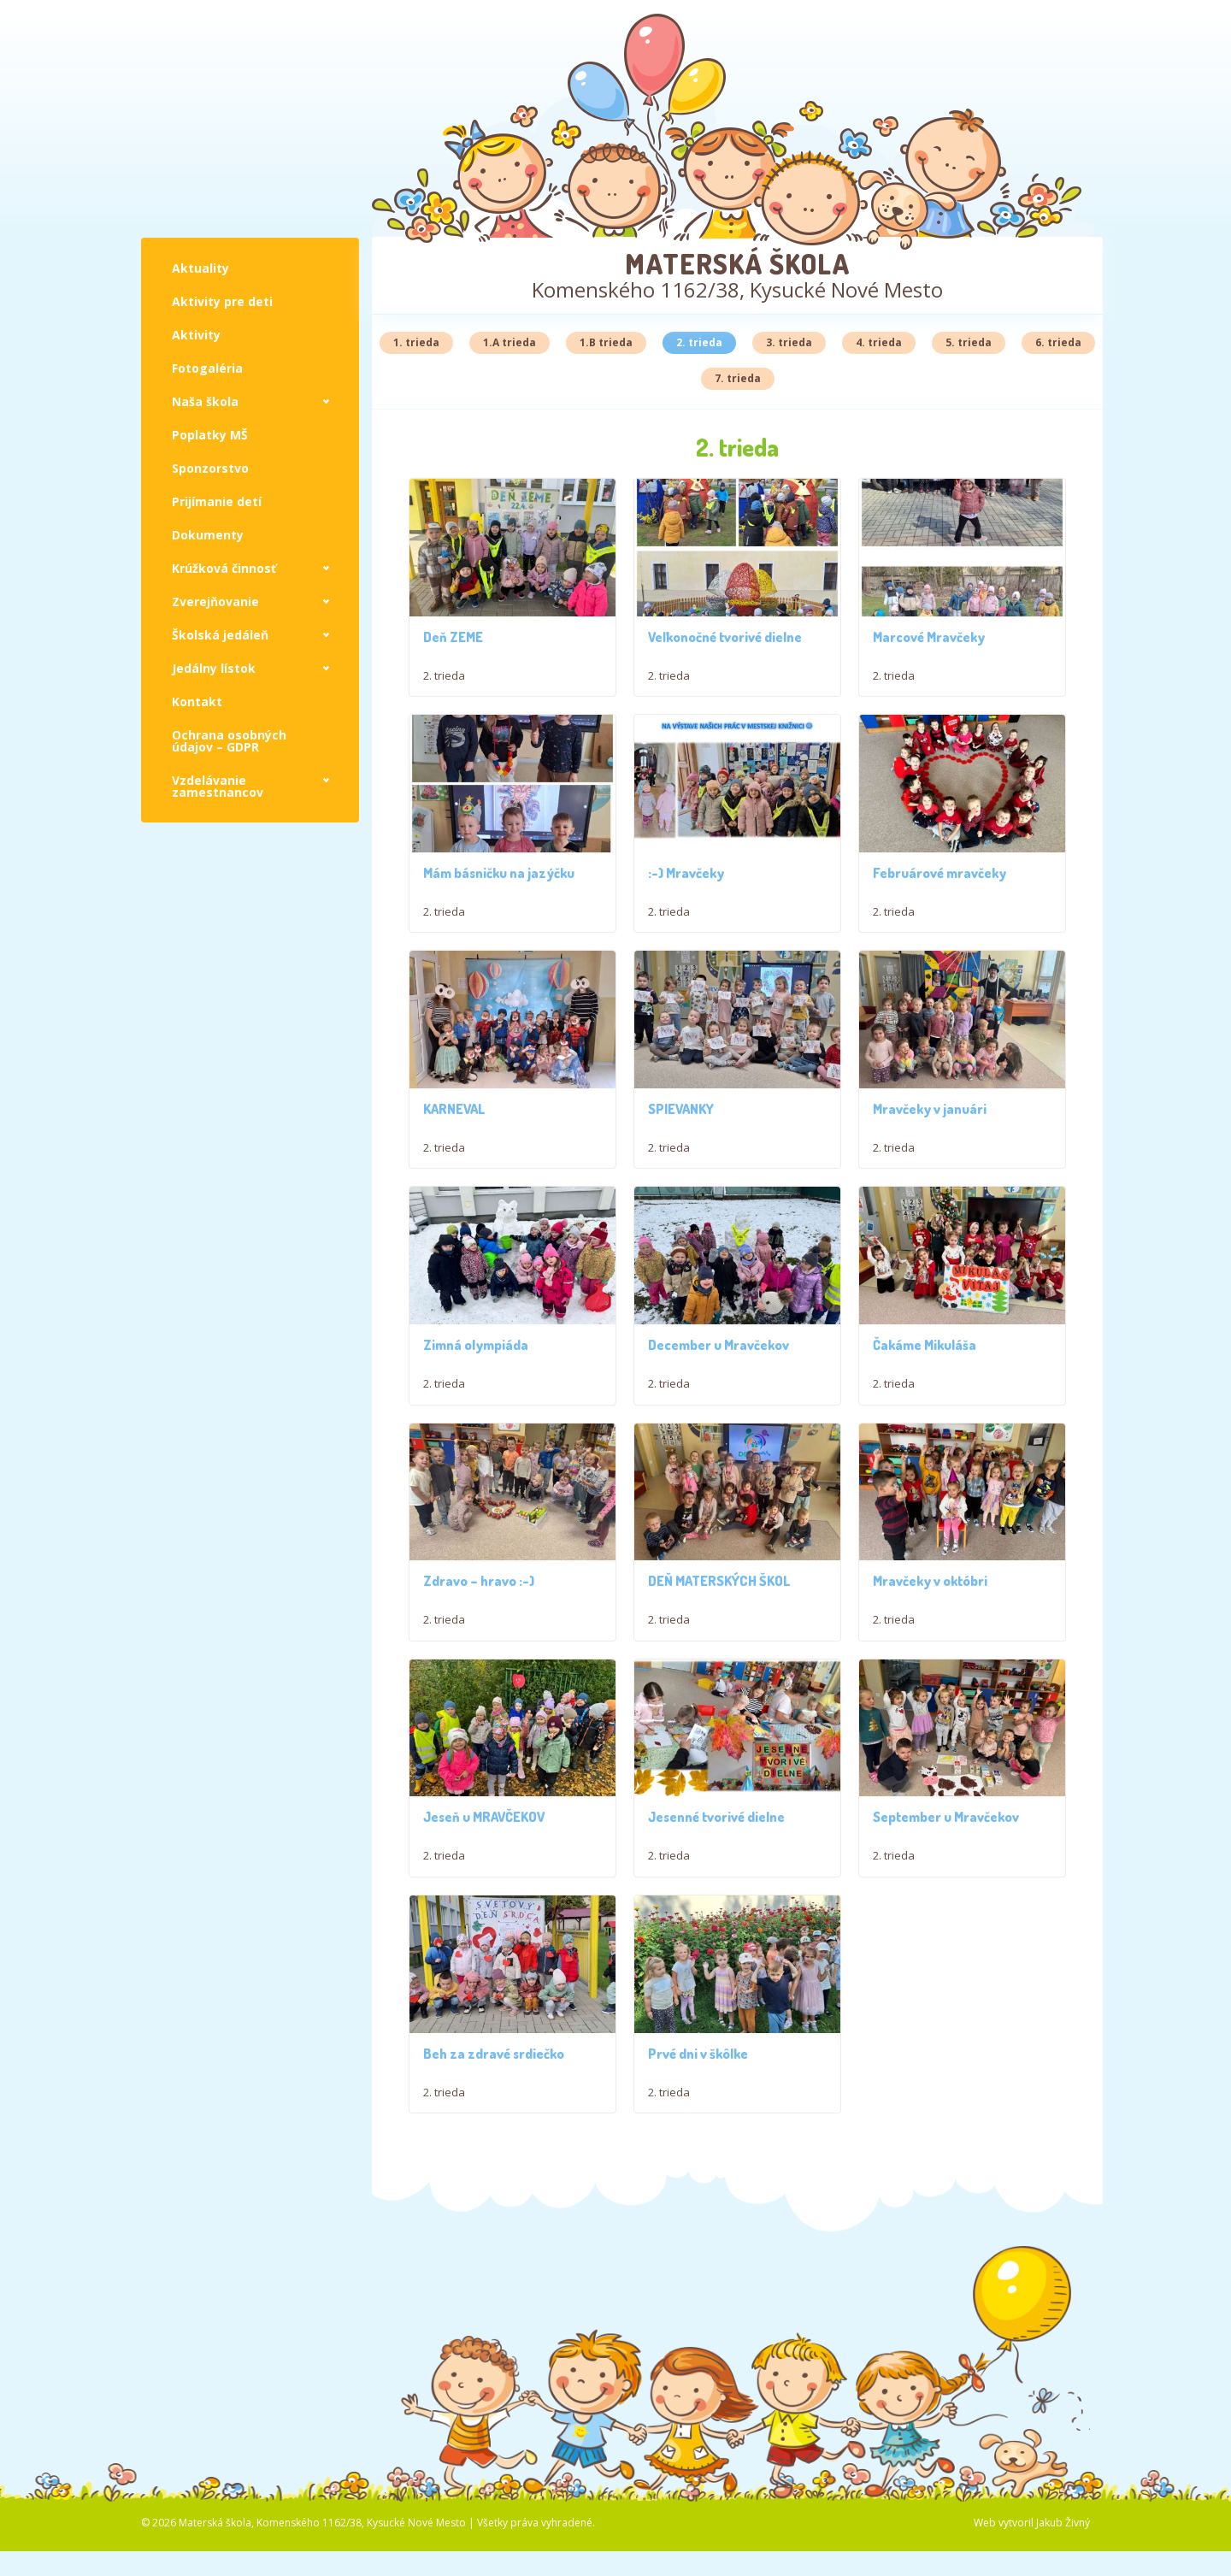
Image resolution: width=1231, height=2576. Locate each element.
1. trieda (416, 342)
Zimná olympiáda (475, 1365)
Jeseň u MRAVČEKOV (484, 1954)
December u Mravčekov (718, 1391)
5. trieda (968, 342)
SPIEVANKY (681, 1108)
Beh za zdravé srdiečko (493, 2261)
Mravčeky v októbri (930, 1673)
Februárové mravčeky (939, 872)
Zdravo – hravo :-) (478, 1673)
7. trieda (738, 378)
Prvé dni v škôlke (698, 2335)
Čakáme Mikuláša (924, 1391)
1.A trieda (509, 342)
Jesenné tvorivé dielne (716, 1967)
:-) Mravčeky (686, 872)
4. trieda (879, 342)
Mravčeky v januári (930, 1108)
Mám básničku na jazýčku (498, 872)
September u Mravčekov (946, 1967)
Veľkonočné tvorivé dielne (725, 636)
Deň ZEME (453, 636)
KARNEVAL (454, 1108)
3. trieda (789, 342)
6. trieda (1058, 342)
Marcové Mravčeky (929, 636)
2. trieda (699, 342)
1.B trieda (606, 342)
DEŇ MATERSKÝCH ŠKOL (719, 1673)
